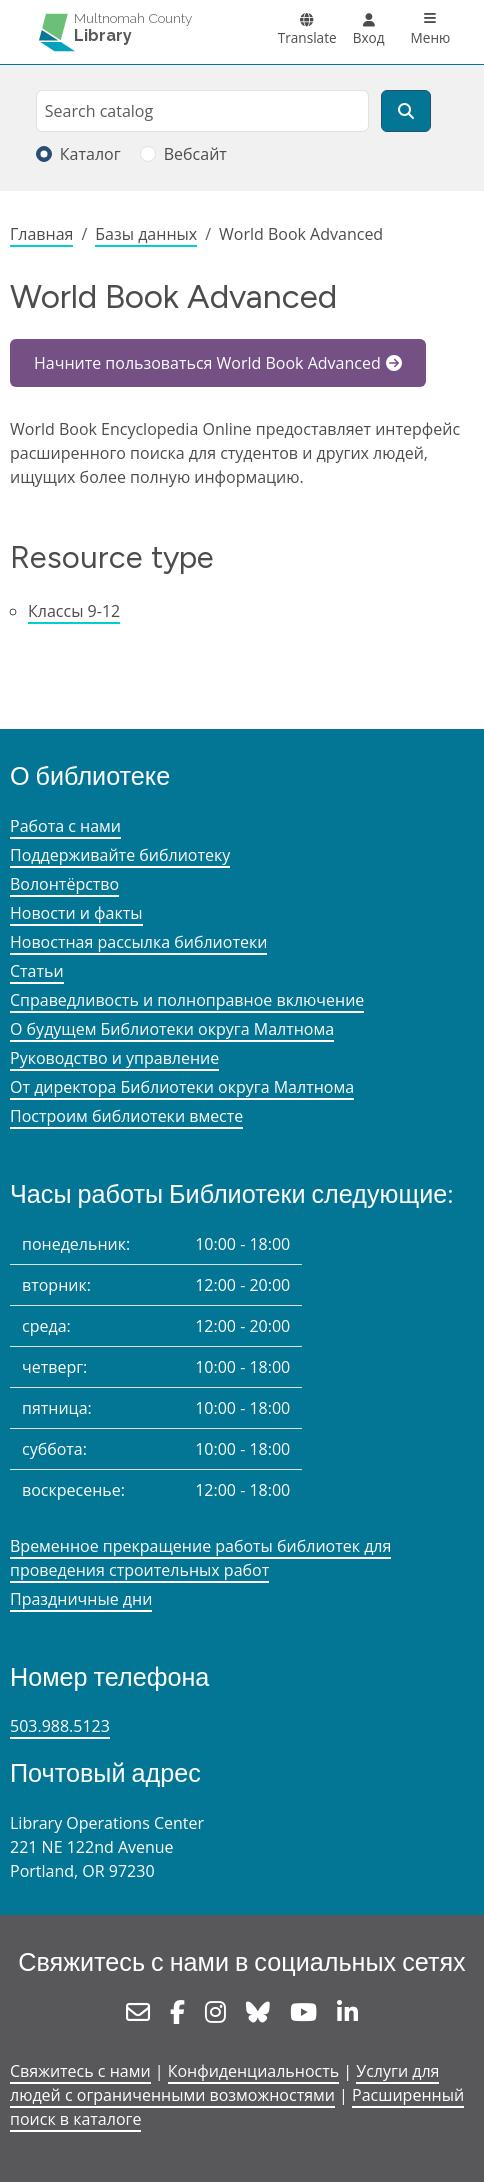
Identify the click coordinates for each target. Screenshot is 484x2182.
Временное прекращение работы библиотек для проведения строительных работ (200, 1558)
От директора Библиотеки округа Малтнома (182, 1087)
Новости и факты (76, 913)
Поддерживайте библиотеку (120, 855)
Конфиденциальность (253, 2071)
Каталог (90, 154)
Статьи (37, 971)
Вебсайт (195, 154)
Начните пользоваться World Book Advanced (207, 363)
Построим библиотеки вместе (126, 1116)
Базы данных (146, 234)
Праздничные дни (81, 1599)
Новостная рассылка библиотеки (138, 942)
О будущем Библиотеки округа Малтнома (172, 1029)
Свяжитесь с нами (80, 2071)
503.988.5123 (60, 1726)
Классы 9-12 (74, 611)
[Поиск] (406, 111)
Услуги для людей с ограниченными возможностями (224, 2083)
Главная (41, 234)
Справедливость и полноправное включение (187, 1000)
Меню (431, 37)
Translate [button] (307, 37)
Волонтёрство (64, 884)
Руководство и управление (114, 1058)
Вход (369, 37)
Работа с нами (65, 826)
